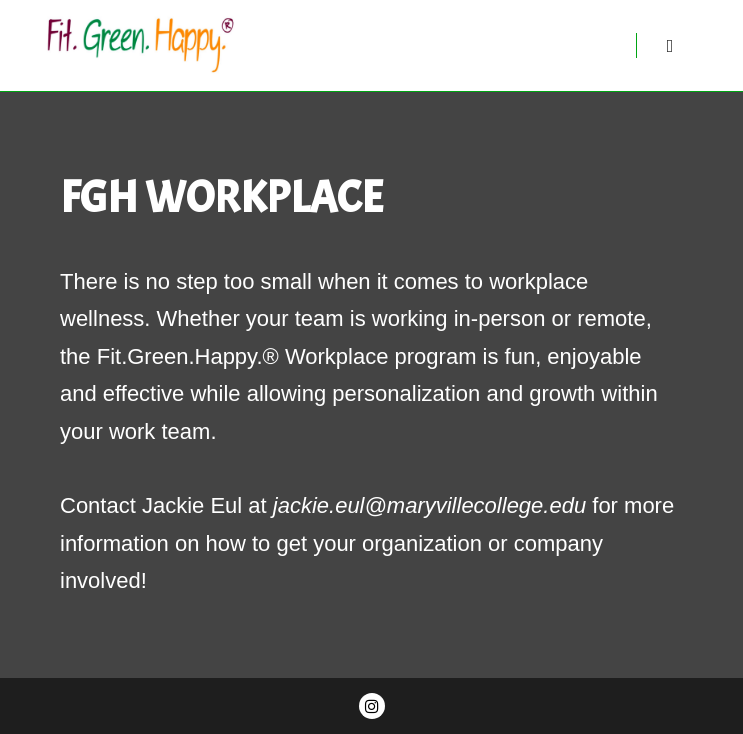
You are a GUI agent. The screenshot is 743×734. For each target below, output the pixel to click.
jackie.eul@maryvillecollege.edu (429, 505)
